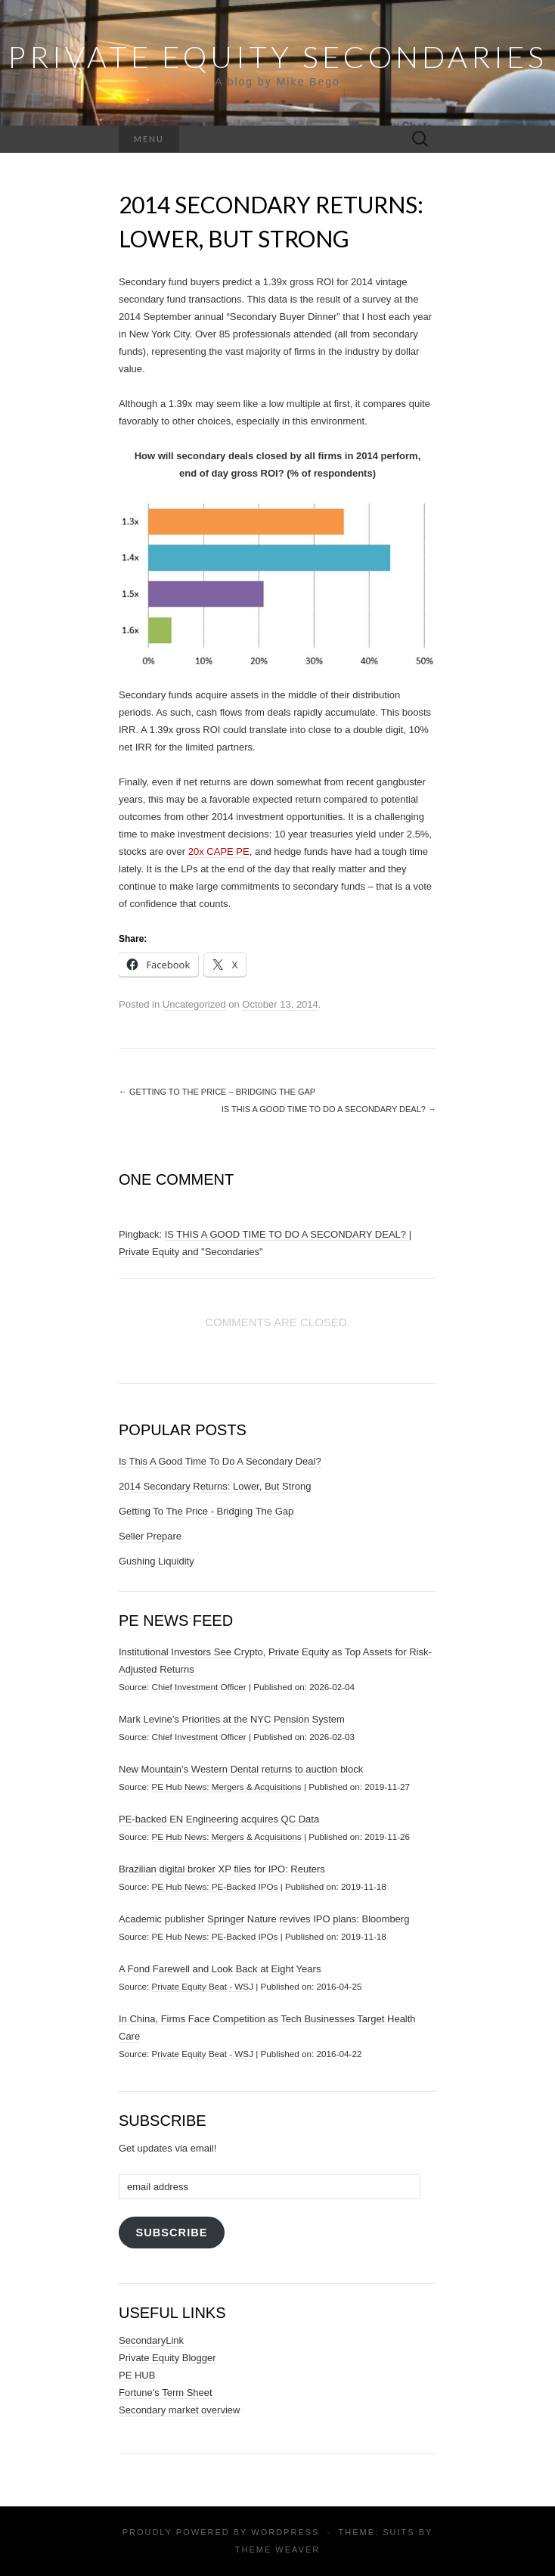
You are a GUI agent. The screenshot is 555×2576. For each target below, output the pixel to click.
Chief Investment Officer (199, 1687)
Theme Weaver (277, 2549)
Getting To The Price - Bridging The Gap (206, 1511)
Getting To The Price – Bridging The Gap (217, 1091)
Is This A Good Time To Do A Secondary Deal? (329, 1109)
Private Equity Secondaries (277, 57)
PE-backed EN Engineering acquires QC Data (219, 1819)
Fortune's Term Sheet (165, 2392)
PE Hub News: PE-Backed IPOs (215, 1886)
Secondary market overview (179, 2410)
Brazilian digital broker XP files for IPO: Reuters (222, 1869)
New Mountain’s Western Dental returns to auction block (241, 1769)
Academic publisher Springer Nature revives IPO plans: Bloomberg (264, 1919)
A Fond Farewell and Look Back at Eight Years (220, 1969)
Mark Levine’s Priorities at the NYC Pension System (232, 1719)
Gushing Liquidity (156, 1561)
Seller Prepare (150, 1536)
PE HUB (137, 2375)
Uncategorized (194, 1004)
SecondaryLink (151, 2340)
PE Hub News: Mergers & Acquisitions (227, 1786)
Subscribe (171, 2232)
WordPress (285, 2532)
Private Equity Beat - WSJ (202, 1986)
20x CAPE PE (219, 851)
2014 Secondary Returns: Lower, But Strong (215, 1486)
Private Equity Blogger (167, 2357)
